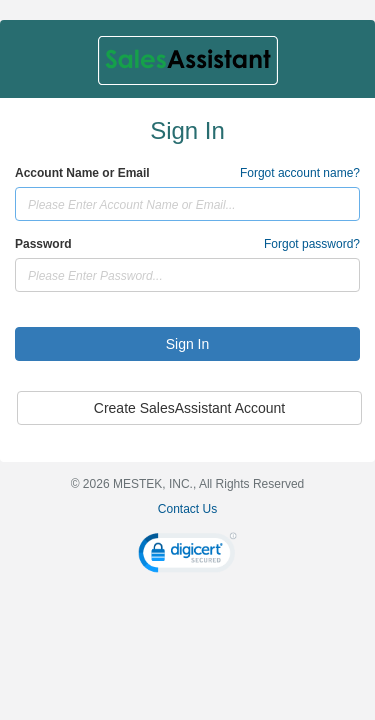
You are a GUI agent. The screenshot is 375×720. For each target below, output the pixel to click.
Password (43, 244)
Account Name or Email (82, 173)
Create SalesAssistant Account (189, 408)
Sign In (188, 344)
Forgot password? (312, 244)
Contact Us (187, 509)
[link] (187, 555)
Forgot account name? (300, 173)
